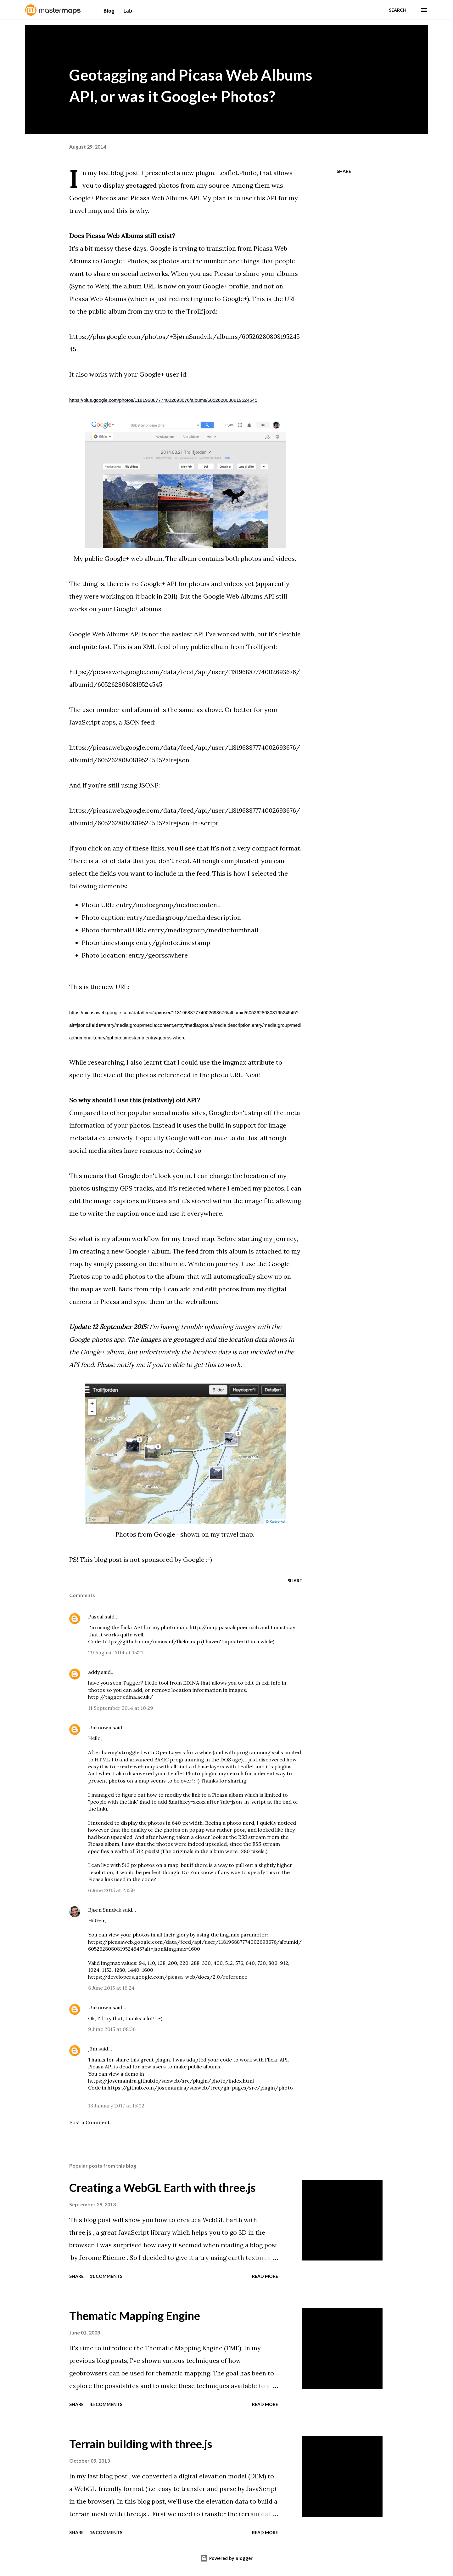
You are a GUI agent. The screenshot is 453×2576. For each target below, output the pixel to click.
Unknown (99, 1727)
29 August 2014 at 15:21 (115, 1652)
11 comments (106, 2276)
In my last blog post (110, 173)
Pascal (95, 1616)
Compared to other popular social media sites (137, 1113)
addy (94, 1672)
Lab (127, 10)
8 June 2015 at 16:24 (111, 1988)
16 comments (106, 2532)
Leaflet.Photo (237, 173)
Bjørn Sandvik (104, 1910)
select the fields (92, 873)
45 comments (106, 2404)
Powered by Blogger (226, 2558)
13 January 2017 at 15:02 (116, 2105)
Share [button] (344, 171)
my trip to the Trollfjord (180, 311)
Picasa (223, 273)
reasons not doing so (170, 1150)
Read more (265, 2276)
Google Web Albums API (238, 596)
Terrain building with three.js (140, 2444)
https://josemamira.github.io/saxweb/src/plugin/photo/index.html (171, 2081)
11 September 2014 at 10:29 (120, 1708)
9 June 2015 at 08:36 (112, 2029)
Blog (109, 10)
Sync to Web (89, 286)
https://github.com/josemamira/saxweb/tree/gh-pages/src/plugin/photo (200, 2087)
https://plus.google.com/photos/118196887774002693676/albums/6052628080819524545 (163, 400)
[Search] (397, 10)
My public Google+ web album (118, 558)
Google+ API (158, 584)
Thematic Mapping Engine (134, 2316)
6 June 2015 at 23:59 (111, 1890)
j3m (92, 2048)
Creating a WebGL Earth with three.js (162, 2187)
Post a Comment (89, 2122)
